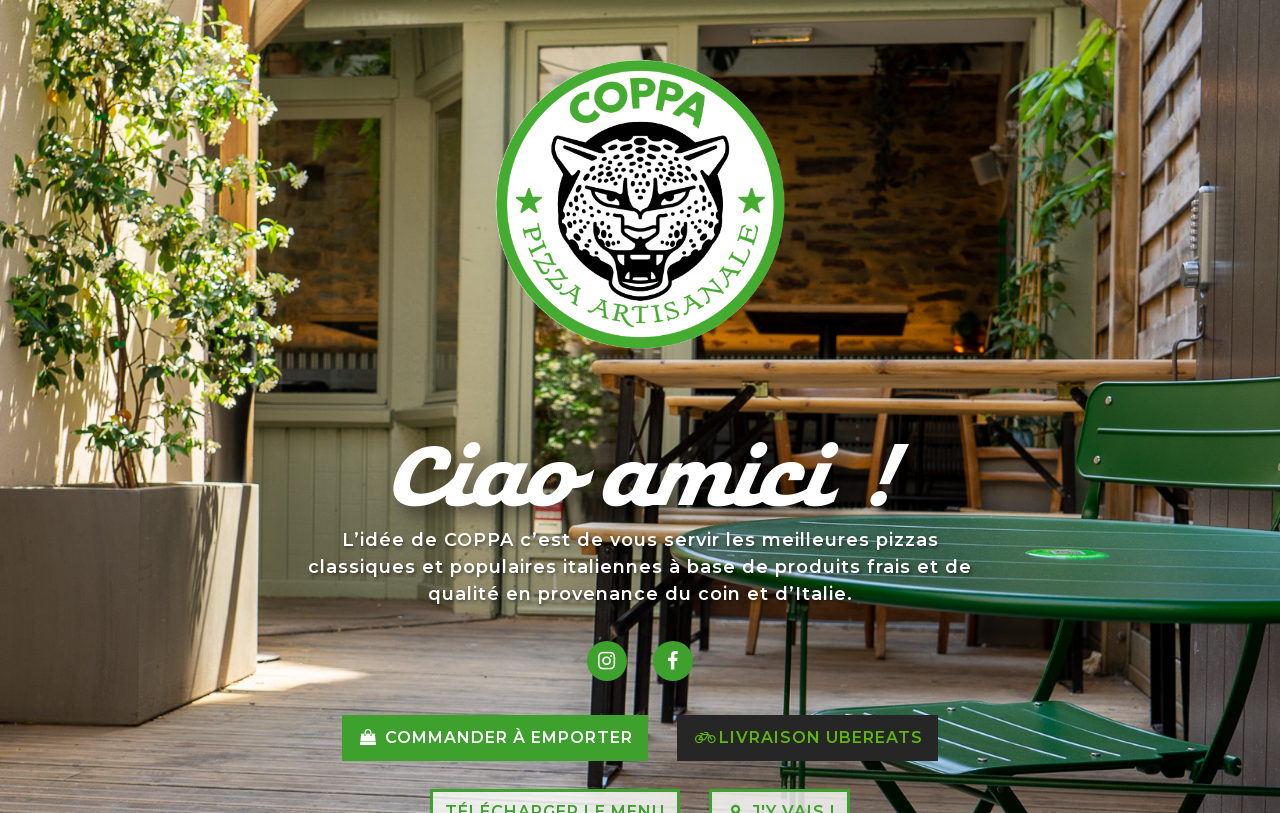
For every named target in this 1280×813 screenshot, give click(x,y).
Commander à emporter (494, 737)
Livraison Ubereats (807, 737)
